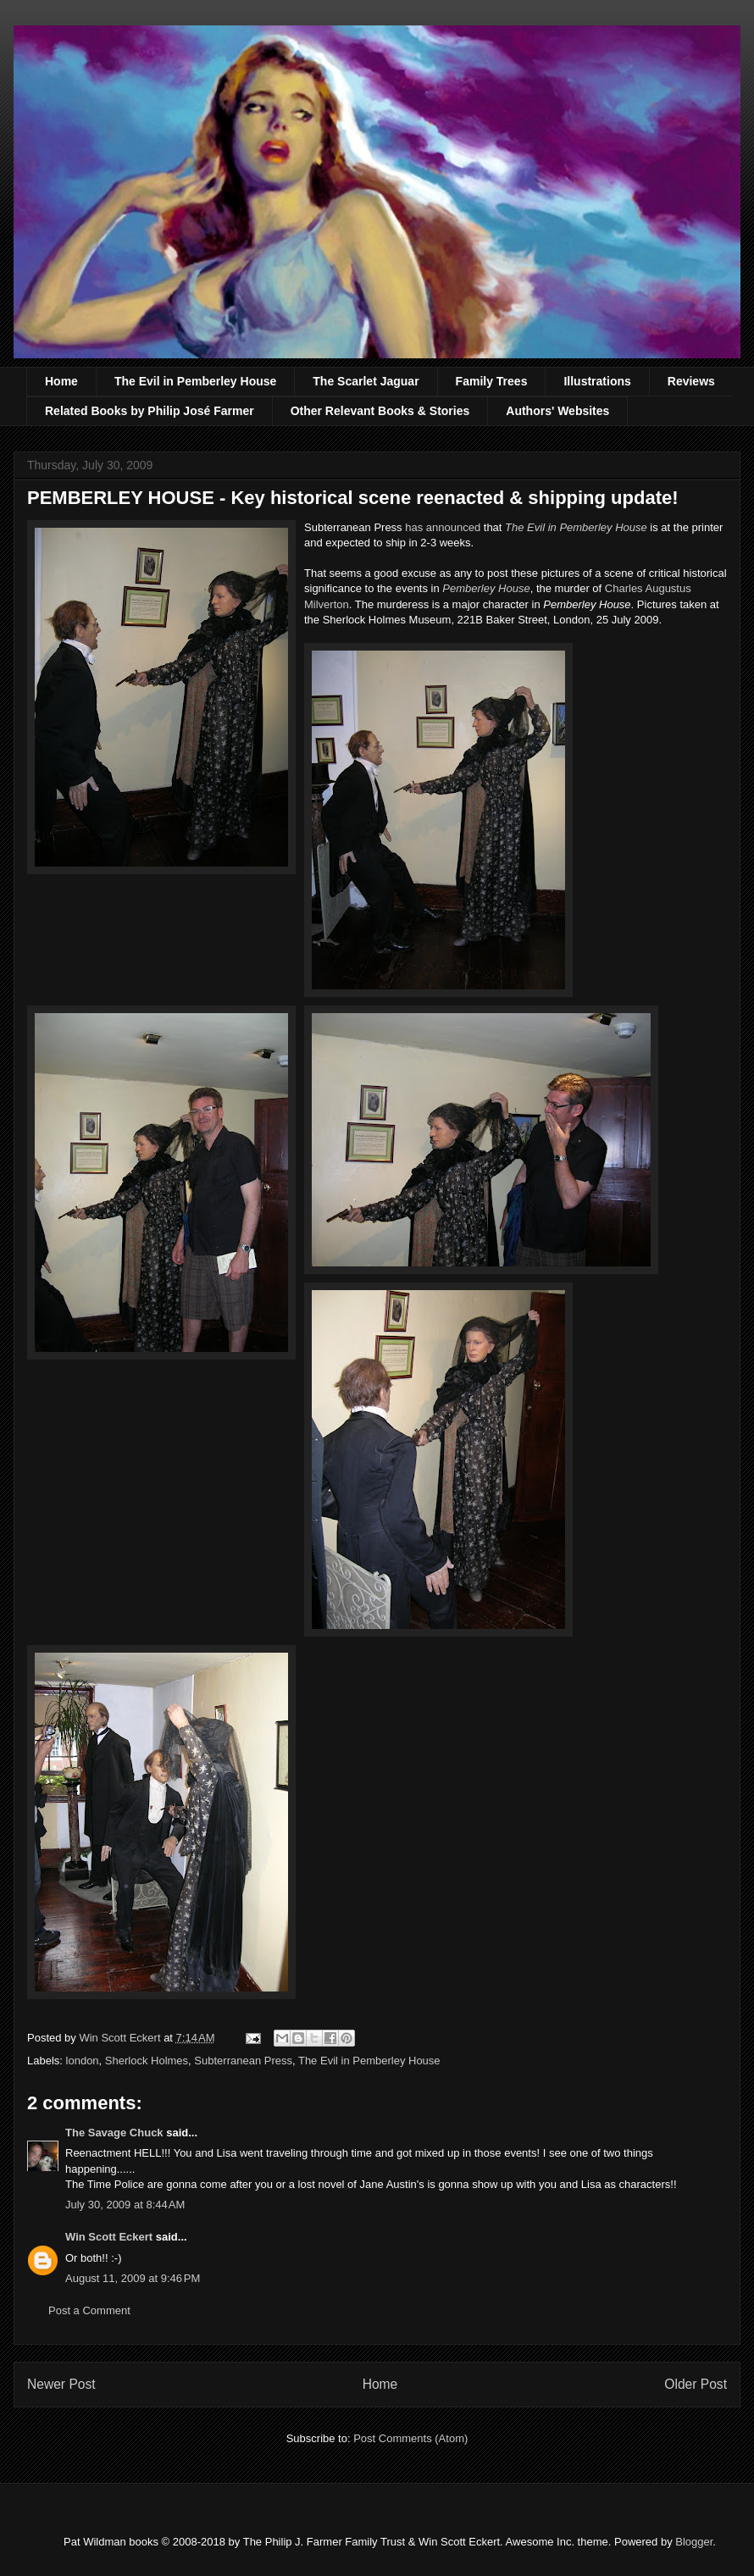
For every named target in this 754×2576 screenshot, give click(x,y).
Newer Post (61, 2384)
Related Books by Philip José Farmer (149, 411)
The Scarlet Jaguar (366, 381)
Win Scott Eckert (108, 2236)
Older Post (695, 2384)
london (82, 2060)
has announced (442, 527)
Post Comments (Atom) (410, 2438)
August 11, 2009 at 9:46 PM (132, 2278)
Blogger (693, 2541)
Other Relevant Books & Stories (380, 411)
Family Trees (492, 381)
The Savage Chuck (114, 2132)
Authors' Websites (557, 411)
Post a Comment (89, 2310)
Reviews (691, 381)
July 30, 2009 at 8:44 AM (125, 2204)
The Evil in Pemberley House (195, 381)
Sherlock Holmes (146, 2060)
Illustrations (596, 381)
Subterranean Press (243, 2060)
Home (61, 381)
